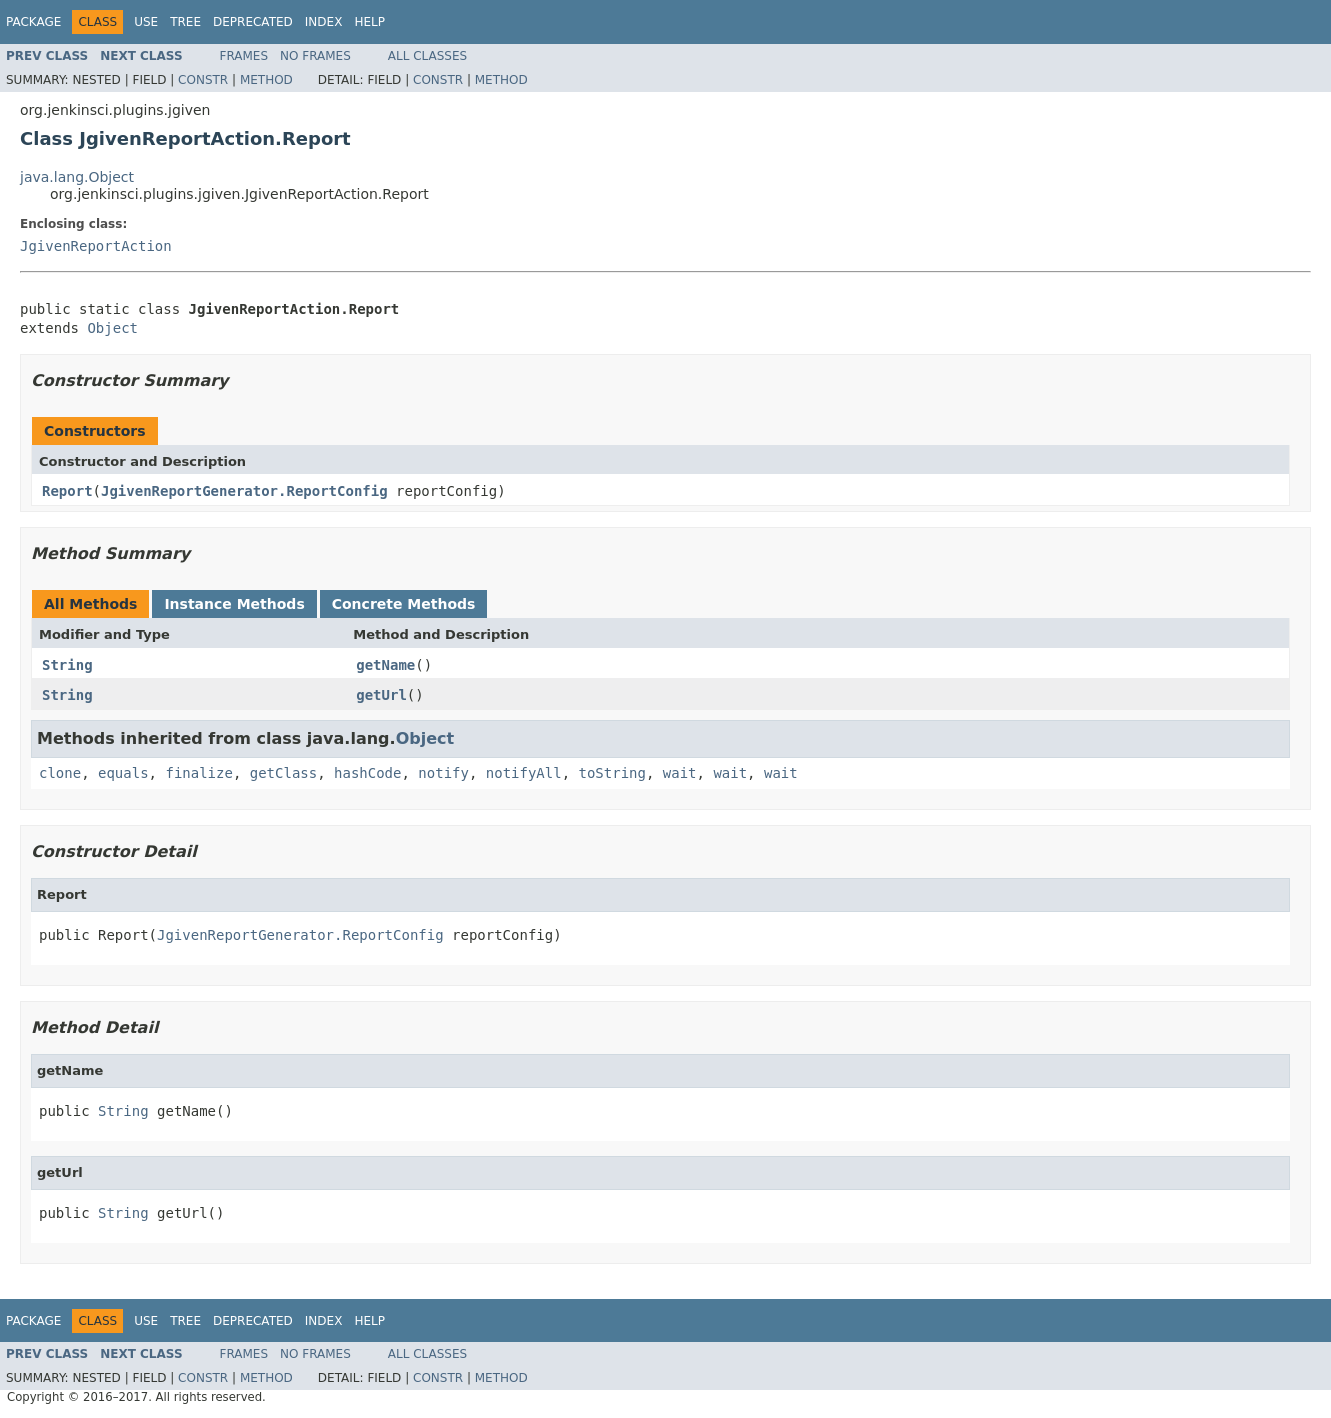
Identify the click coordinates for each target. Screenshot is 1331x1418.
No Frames (315, 56)
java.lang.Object (77, 177)
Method (266, 80)
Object (112, 328)
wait (680, 773)
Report (67, 491)
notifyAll (524, 773)
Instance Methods (234, 604)
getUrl (381, 695)
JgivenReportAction (96, 246)
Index (324, 22)
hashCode (367, 773)
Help (369, 22)
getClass (283, 773)
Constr (203, 80)
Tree (185, 22)
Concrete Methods (404, 604)
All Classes (427, 56)
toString (612, 773)
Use (146, 22)
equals (123, 773)
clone (60, 773)
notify (443, 773)
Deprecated (253, 22)
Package (33, 22)
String (67, 665)
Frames (244, 56)
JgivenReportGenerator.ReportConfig (244, 491)
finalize (198, 773)
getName (385, 665)
